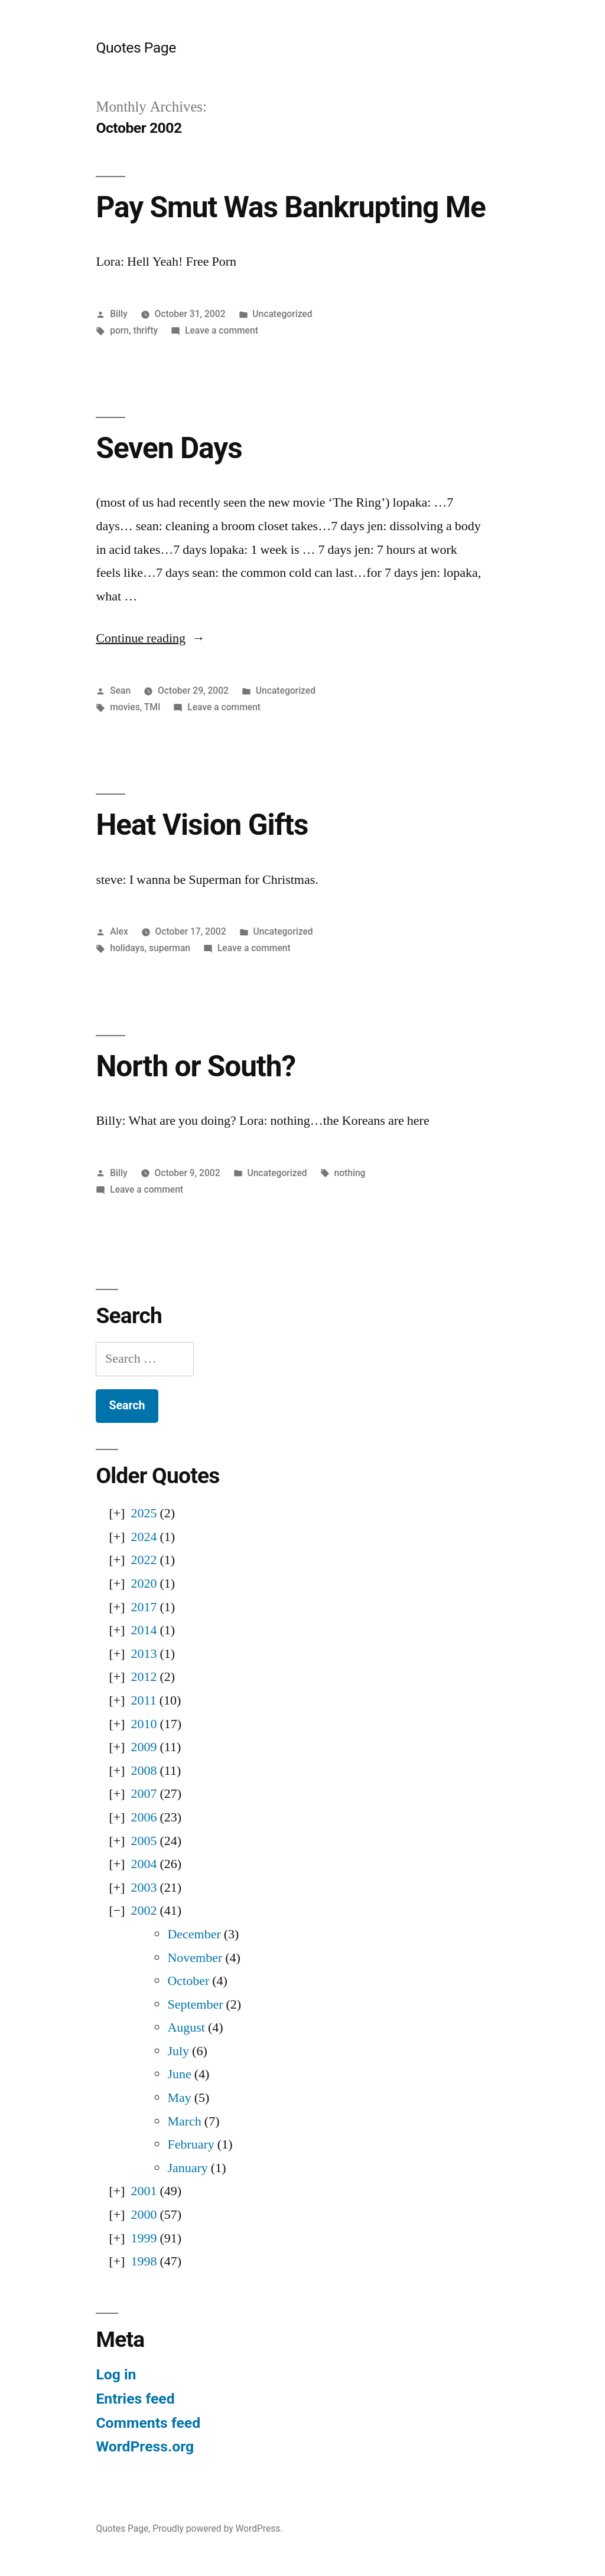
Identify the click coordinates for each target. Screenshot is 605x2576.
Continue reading (150, 638)
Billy (118, 313)
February (190, 2144)
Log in (116, 2374)
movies (125, 707)
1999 (144, 2238)
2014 (144, 1630)
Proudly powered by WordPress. (217, 2528)
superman (169, 948)
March (184, 2121)
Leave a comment (221, 330)
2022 (144, 1560)
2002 (144, 1910)
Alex (119, 931)
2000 (144, 2214)
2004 (144, 1864)
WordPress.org (145, 2446)
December (193, 1934)
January (187, 2168)
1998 (144, 2261)
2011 (143, 1700)
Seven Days (169, 448)
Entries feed (135, 2398)
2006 (144, 1817)
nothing (349, 1172)
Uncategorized (282, 313)
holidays (127, 948)
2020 (144, 1583)
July (178, 2051)
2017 (144, 1607)
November (194, 1958)
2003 (144, 1887)
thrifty (145, 330)
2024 (144, 1537)
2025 (144, 1513)
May (179, 2097)
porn (119, 330)
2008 (144, 1770)
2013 (144, 1653)
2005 (144, 1841)
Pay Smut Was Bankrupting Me (290, 207)
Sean (120, 690)
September (195, 2004)
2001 (144, 2191)
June (179, 2074)
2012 (144, 1677)
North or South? (195, 1066)
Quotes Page (135, 47)
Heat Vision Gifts (202, 825)
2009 (144, 1747)
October (188, 1981)
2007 (144, 1793)
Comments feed (148, 2422)
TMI (152, 707)
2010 (144, 1724)
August (186, 2027)
